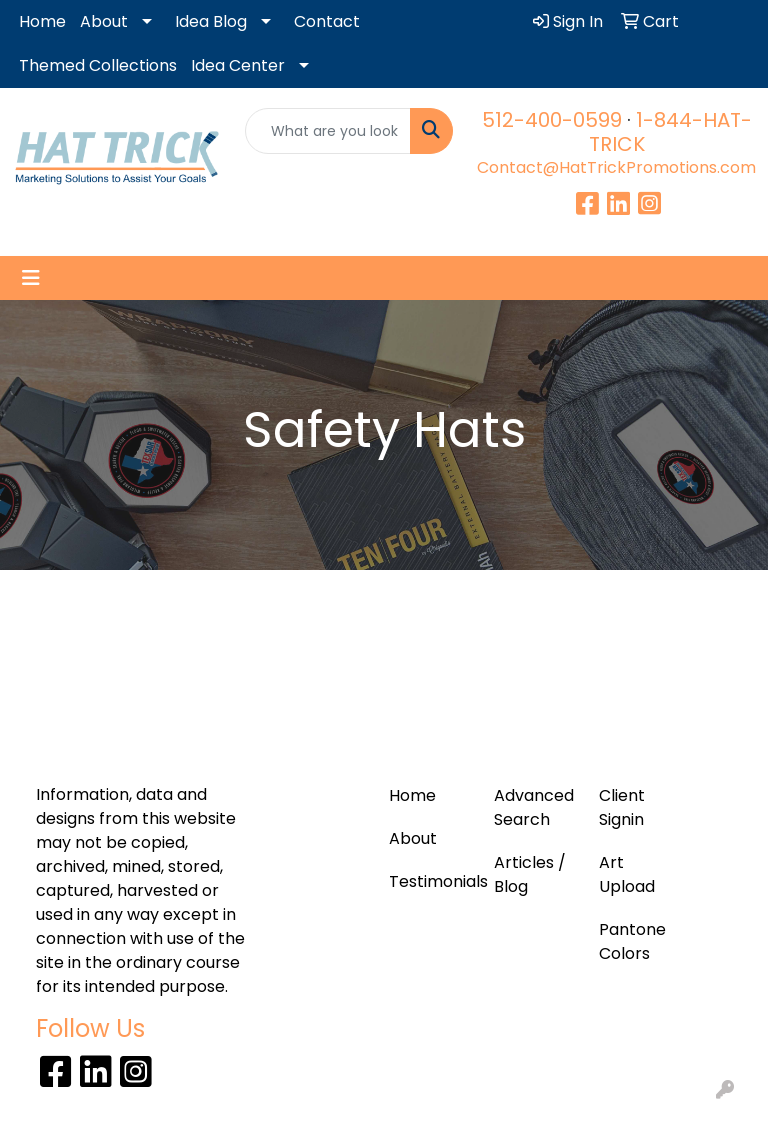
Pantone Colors (632, 941)
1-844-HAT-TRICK (670, 132)
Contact (327, 21)
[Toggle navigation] (31, 278)
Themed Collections (98, 65)
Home (42, 21)
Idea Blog (211, 21)
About (104, 21)
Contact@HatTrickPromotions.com (616, 167)
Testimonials (429, 881)
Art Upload (627, 874)
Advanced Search (534, 807)
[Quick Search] (328, 131)
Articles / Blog (530, 874)
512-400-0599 (552, 120)
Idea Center (238, 65)
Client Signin (622, 807)
